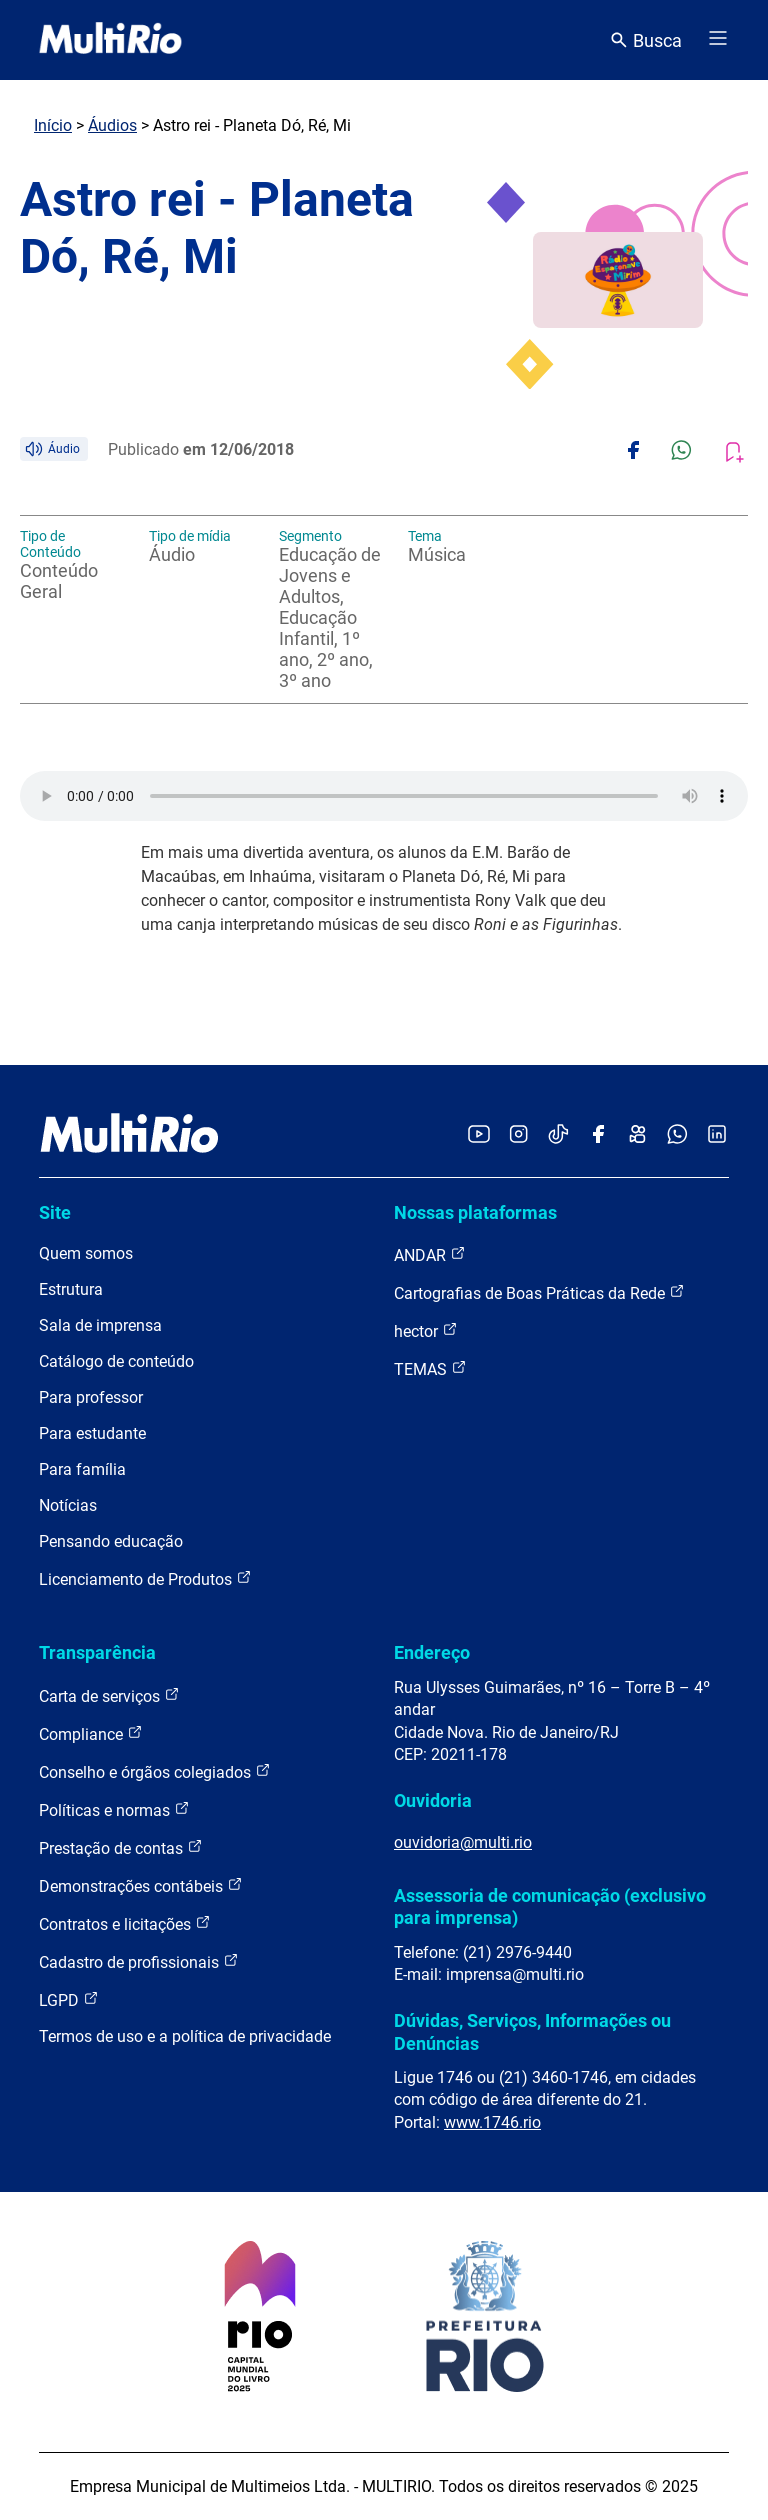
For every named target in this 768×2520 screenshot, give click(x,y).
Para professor (91, 1397)
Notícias (68, 1505)
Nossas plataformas (475, 1212)
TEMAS (430, 1368)
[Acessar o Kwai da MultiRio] (637, 1135)
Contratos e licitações (125, 1923)
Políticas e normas (114, 1809)
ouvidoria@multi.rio (463, 1842)
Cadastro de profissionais (139, 1961)
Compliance (91, 1733)
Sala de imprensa (100, 1325)
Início (53, 125)
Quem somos (86, 1253)
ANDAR (430, 1254)
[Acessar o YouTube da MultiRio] (479, 1135)
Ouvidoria (433, 1800)
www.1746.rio (492, 2122)
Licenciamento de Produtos (145, 1578)
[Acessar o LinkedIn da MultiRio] (717, 1135)
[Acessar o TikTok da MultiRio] (558, 1135)
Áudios (112, 125)
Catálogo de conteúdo (116, 1361)
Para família (82, 1469)
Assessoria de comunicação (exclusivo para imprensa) (550, 1906)
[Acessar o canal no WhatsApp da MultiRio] (677, 1135)
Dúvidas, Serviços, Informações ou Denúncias (532, 2031)
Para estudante (92, 1433)
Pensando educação (111, 1541)
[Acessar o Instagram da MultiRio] (518, 1135)
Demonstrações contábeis (141, 1885)
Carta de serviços (109, 1695)
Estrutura (71, 1289)
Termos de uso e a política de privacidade (185, 2036)
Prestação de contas (121, 1847)
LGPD (69, 1999)
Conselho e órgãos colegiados (155, 1771)
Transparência (97, 1652)
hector (426, 1330)
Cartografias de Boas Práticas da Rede (539, 1292)
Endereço (432, 1652)
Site (55, 1212)
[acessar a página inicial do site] (110, 40)
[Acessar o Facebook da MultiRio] (598, 1135)
